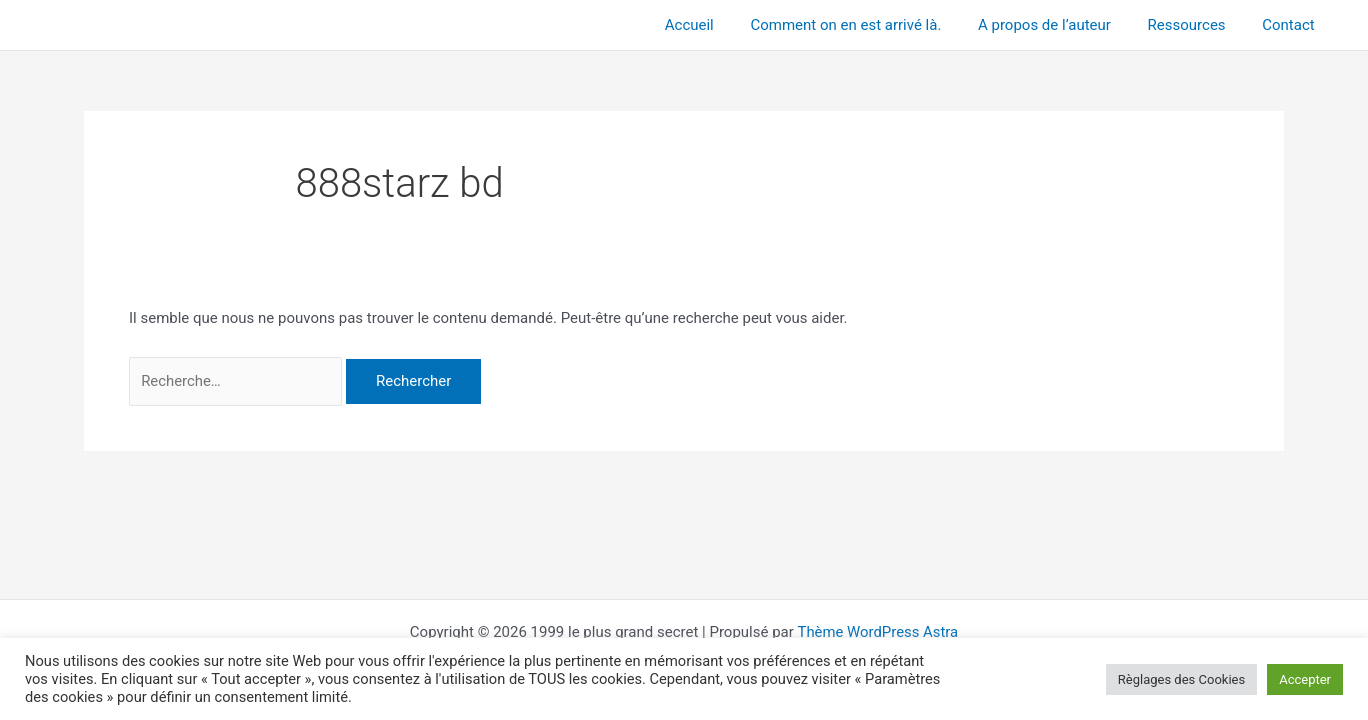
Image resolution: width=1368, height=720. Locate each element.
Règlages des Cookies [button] (1181, 679)
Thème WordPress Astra (878, 632)
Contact (1292, 25)
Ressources (1197, 25)
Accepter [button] (1305, 679)
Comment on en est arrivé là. (869, 25)
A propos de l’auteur (1061, 25)
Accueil (719, 25)
